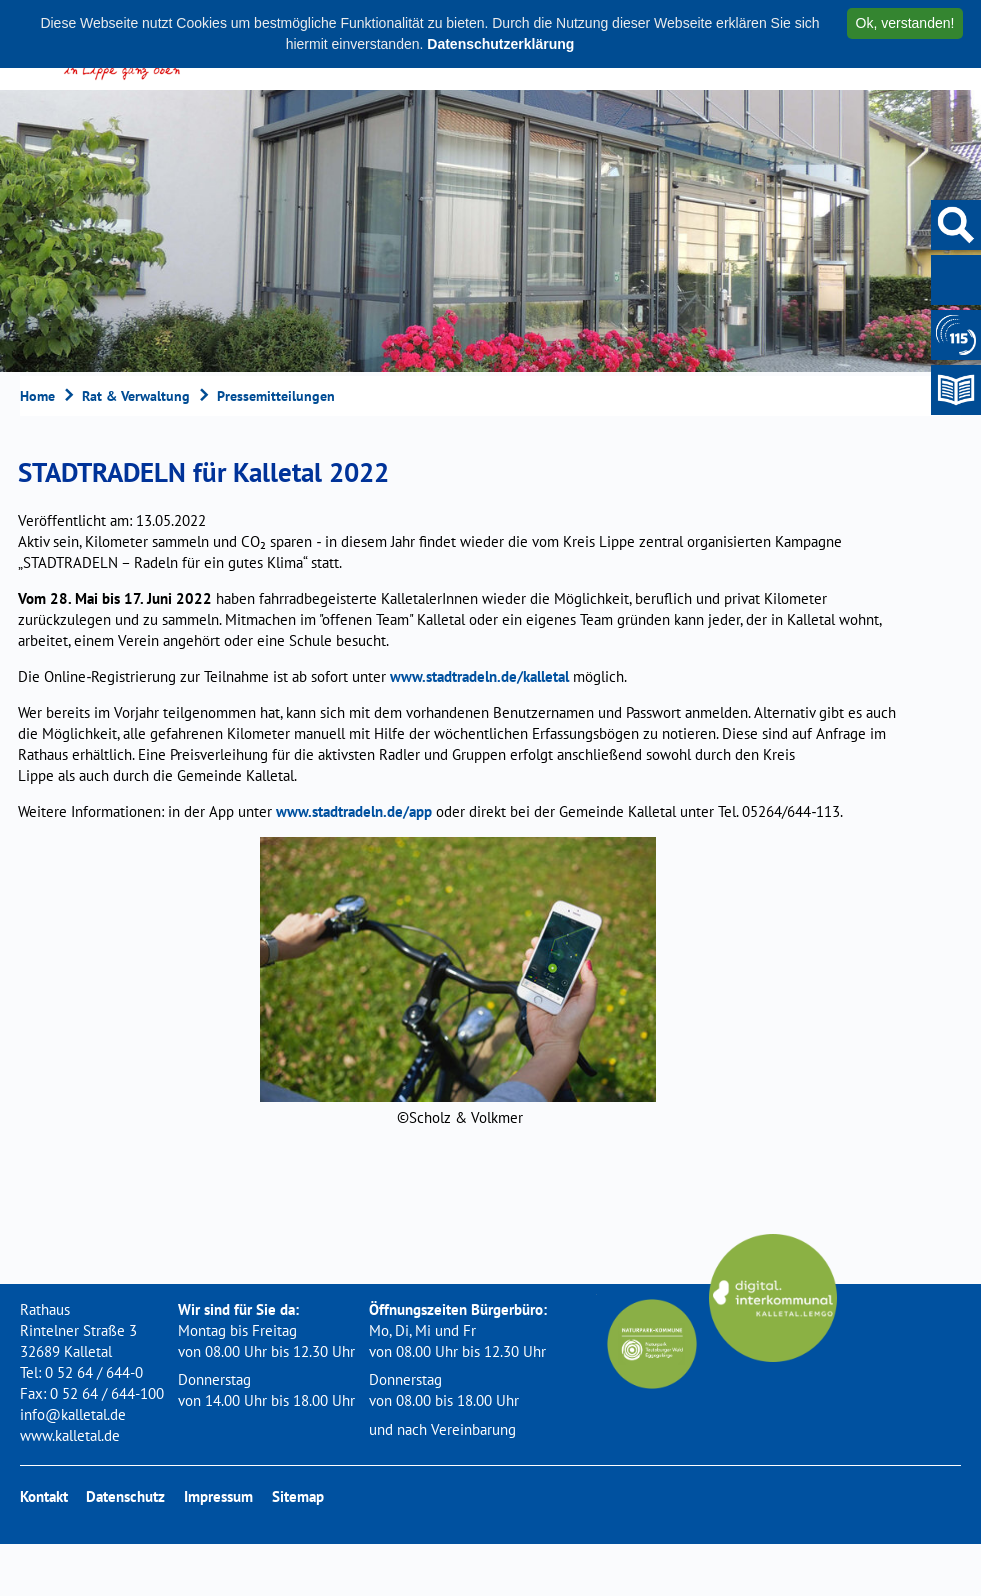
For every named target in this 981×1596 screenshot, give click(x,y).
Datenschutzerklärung (500, 44)
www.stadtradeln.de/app (354, 811)
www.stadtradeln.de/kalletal (479, 676)
